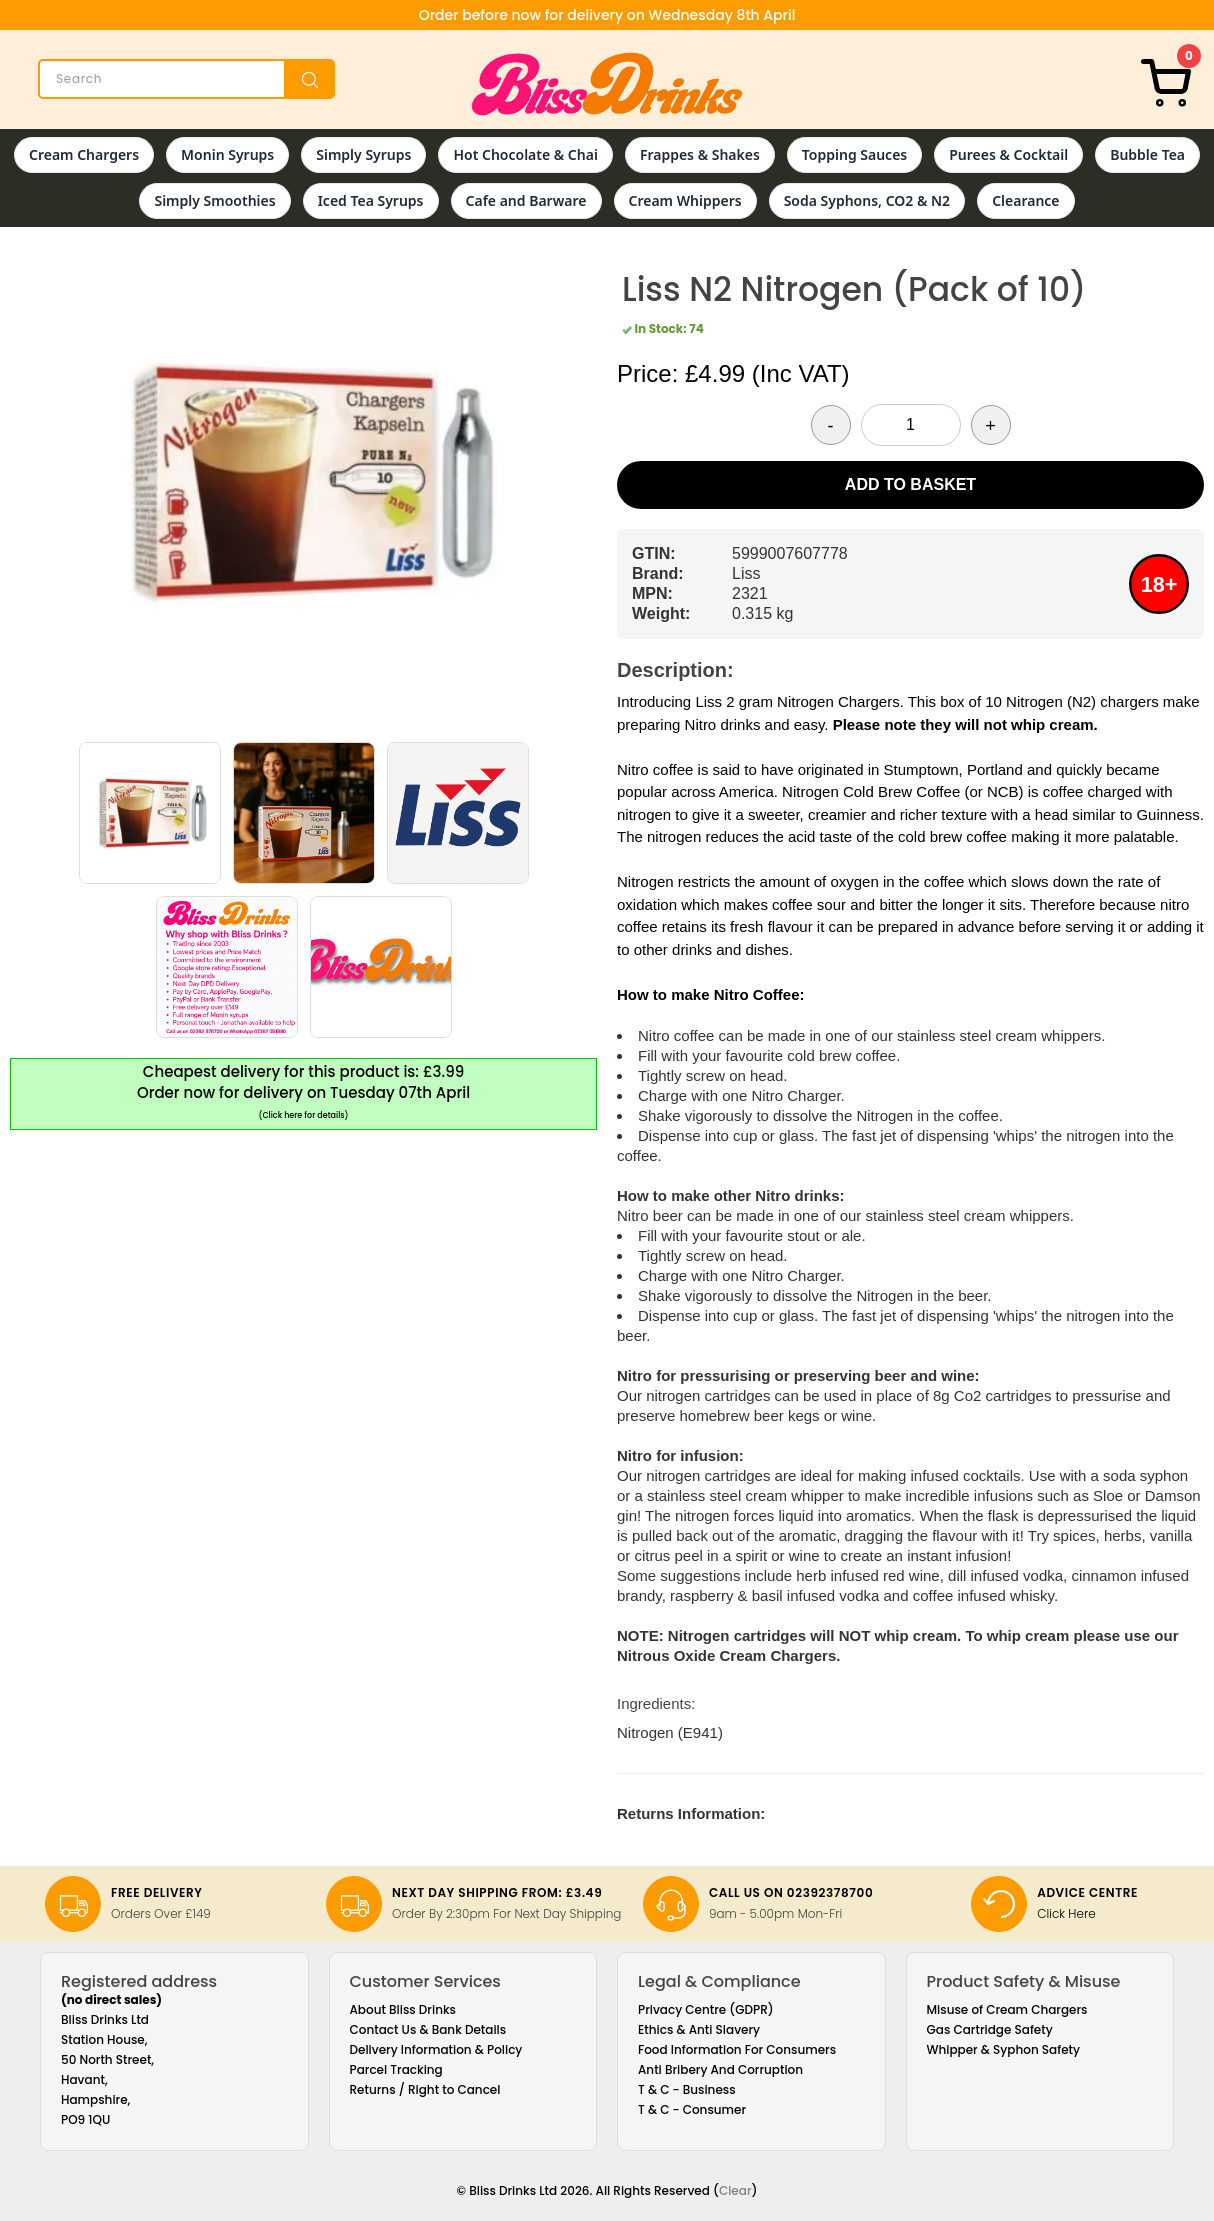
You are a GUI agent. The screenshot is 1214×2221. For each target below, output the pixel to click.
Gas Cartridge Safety (990, 2029)
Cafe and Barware (526, 200)
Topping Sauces (854, 154)
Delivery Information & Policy (436, 2049)
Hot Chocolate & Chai (525, 154)
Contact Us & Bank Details (428, 2029)
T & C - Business (687, 2089)
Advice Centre (1087, 1892)
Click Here (1066, 1913)
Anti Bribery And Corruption (720, 2069)
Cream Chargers (84, 154)
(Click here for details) (304, 1115)
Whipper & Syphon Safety (1004, 2049)
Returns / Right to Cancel (425, 2089)
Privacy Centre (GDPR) (706, 2009)
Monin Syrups (227, 154)
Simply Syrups (363, 154)
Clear (735, 2190)
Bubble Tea (1147, 154)
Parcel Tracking (396, 2069)
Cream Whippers (685, 200)
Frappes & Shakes (700, 154)
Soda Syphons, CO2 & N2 (867, 200)
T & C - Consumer (692, 2109)
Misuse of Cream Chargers (1007, 2009)
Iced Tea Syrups (371, 200)
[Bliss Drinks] (607, 84)
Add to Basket (910, 484)
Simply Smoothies (214, 200)
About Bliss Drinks (403, 2009)
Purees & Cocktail (1008, 154)
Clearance (1025, 200)
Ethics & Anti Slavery (699, 2029)
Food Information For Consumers (737, 2049)
